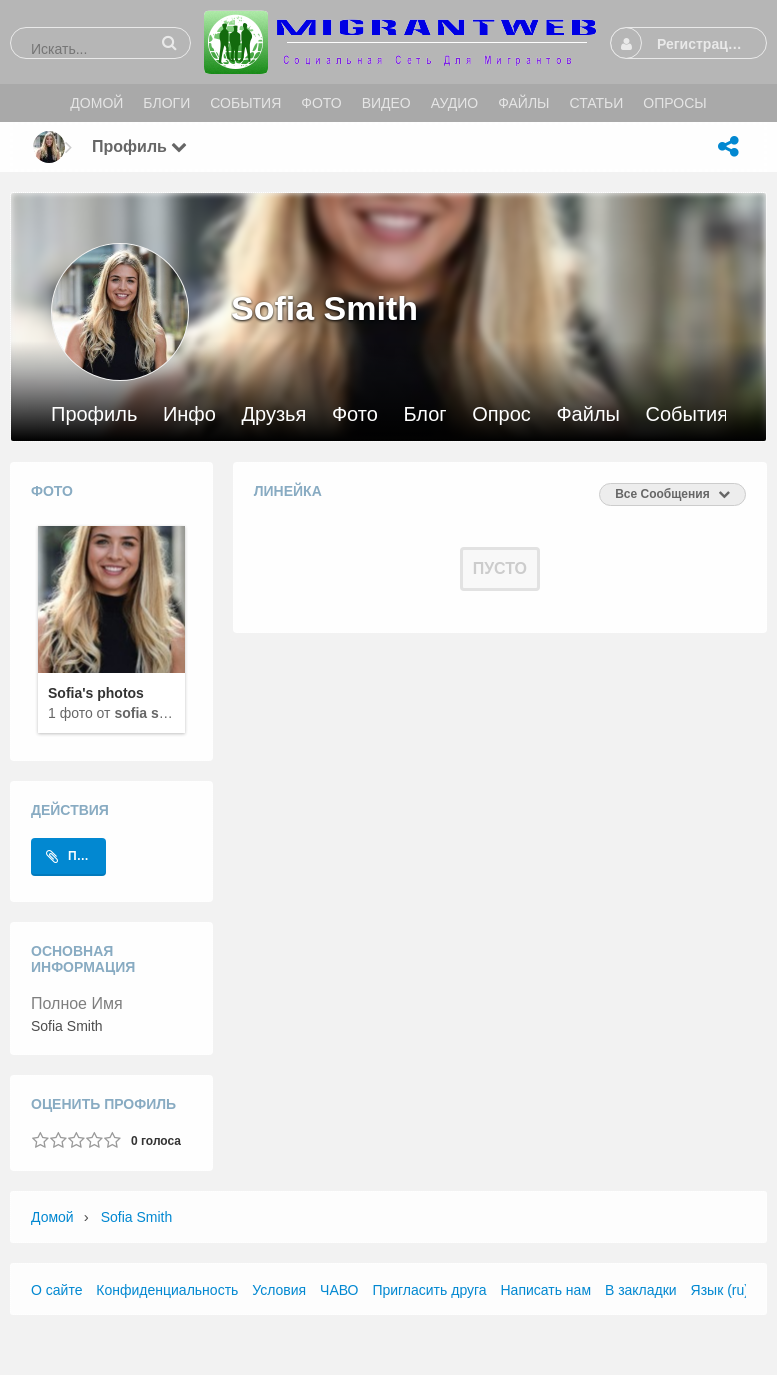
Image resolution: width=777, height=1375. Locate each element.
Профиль (94, 414)
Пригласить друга (429, 1290)
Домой (52, 1217)
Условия (279, 1290)
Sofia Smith (151, 713)
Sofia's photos (96, 693)
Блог (424, 414)
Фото (355, 414)
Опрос (501, 414)
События (687, 414)
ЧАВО (339, 1290)
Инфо (189, 414)
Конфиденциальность (167, 1290)
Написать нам (546, 1290)
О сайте (56, 1290)
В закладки (641, 1290)
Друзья (273, 414)
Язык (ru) (720, 1290)
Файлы (588, 414)
